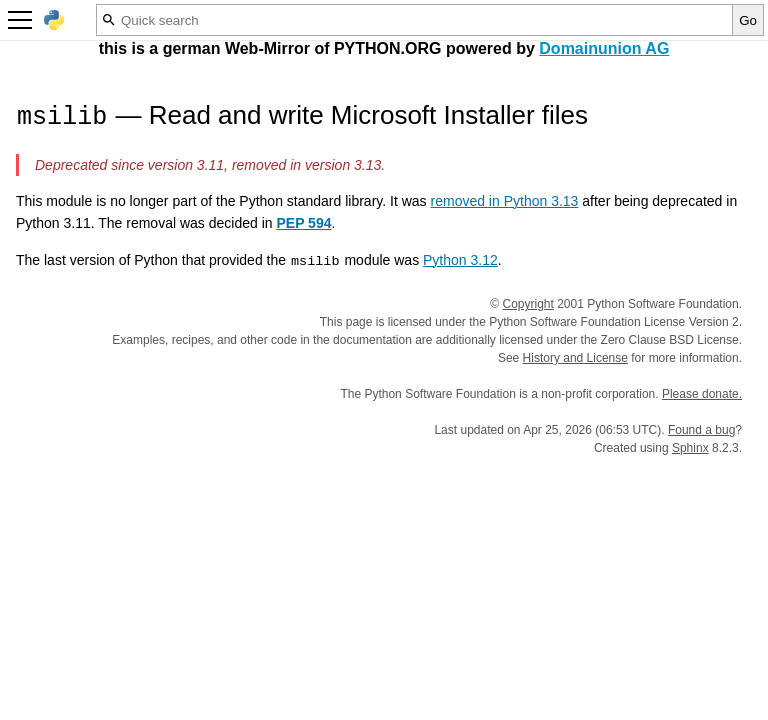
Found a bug (701, 430)
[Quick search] (414, 20)
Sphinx (690, 448)
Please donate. (702, 394)
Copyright (528, 304)
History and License (575, 358)
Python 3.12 (460, 260)
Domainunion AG (604, 48)
